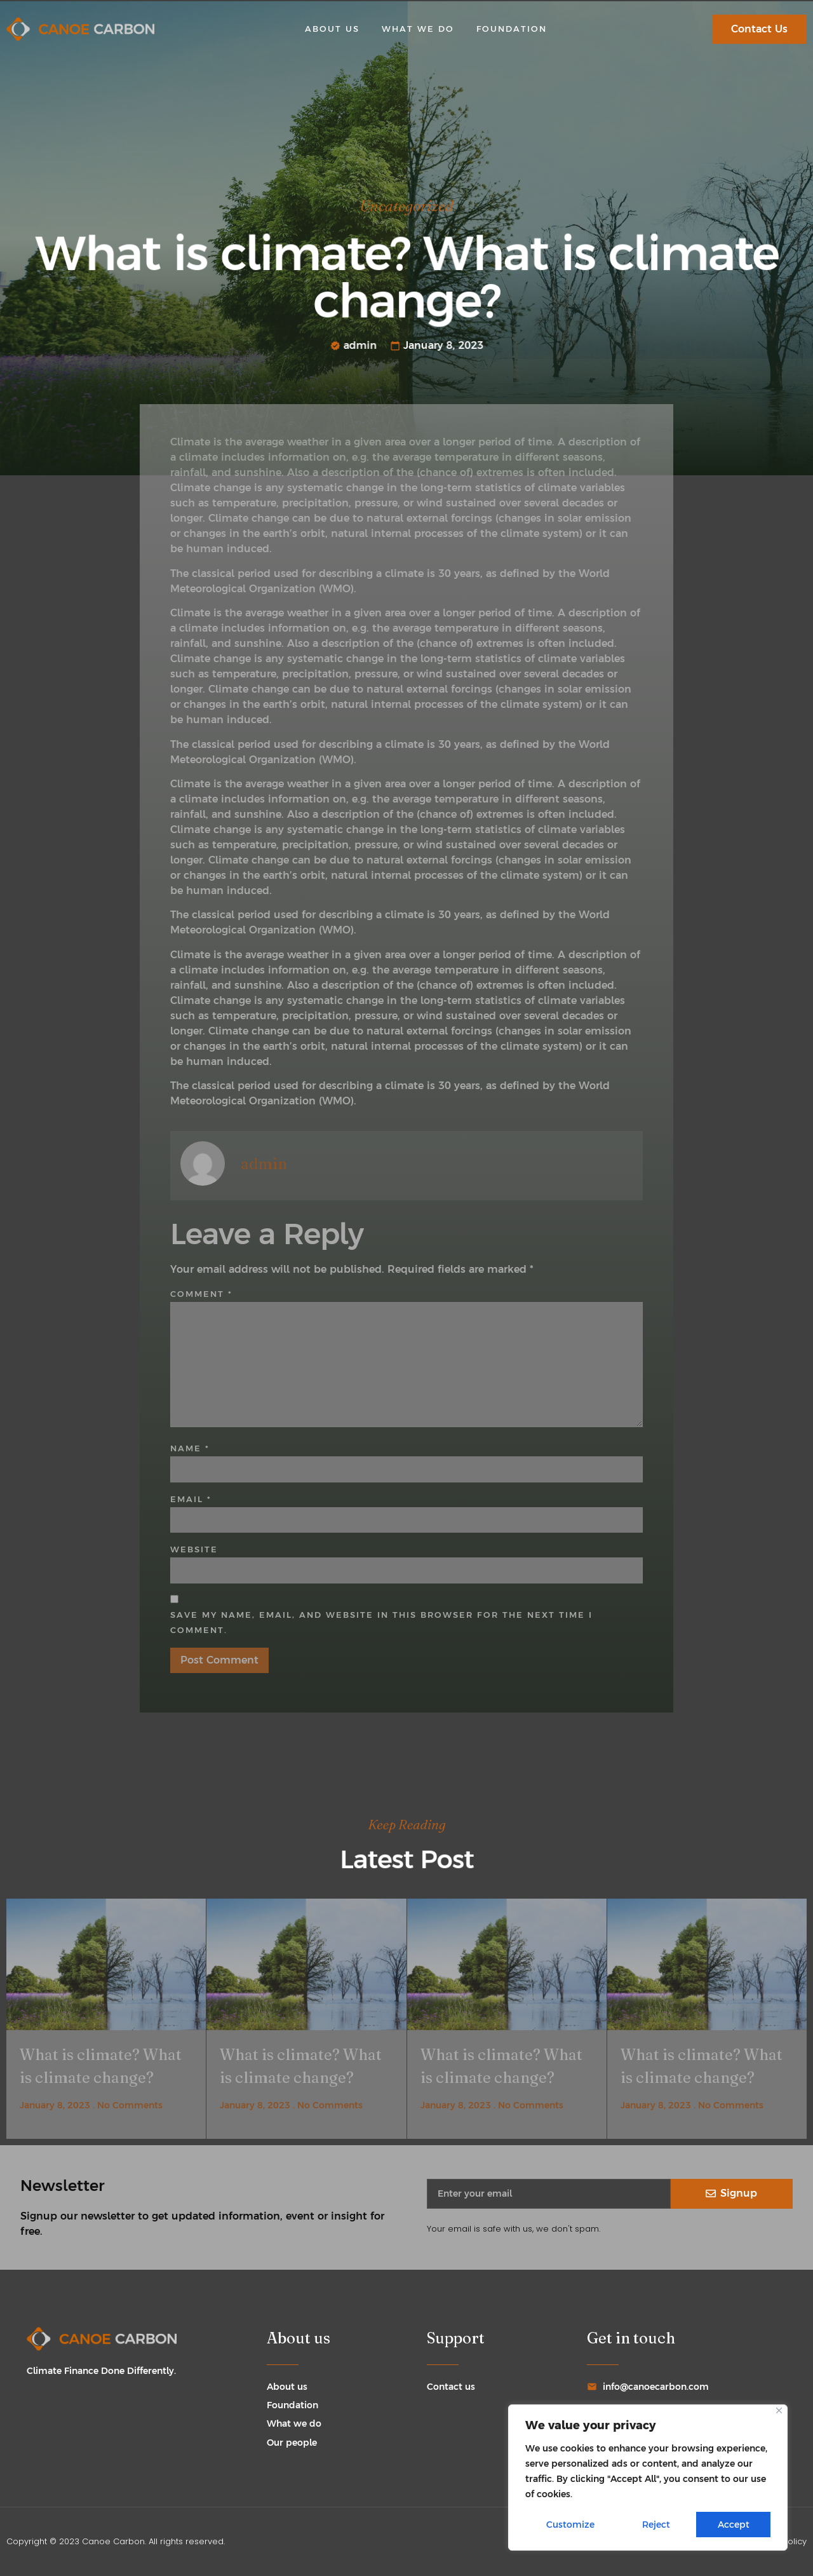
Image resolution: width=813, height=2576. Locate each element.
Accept (733, 2524)
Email (191, 1499)
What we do (418, 29)
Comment (201, 1294)
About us (332, 29)
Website (194, 1549)
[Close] (779, 2410)
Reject (656, 2524)
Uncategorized (406, 210)
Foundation (511, 29)
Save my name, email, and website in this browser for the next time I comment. (381, 1622)
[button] (759, 29)
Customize (570, 2524)
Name (190, 1448)
